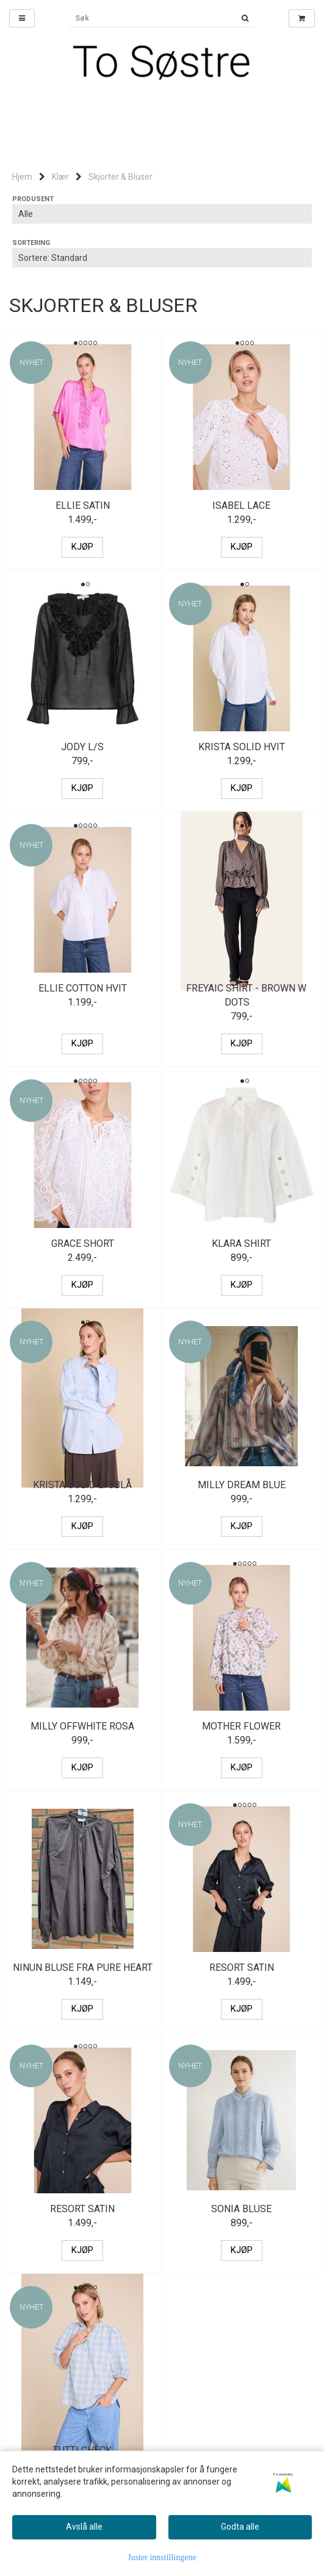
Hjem (22, 177)
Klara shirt (241, 1243)
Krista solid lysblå (82, 1485)
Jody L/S (82, 747)
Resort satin (241, 1967)
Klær (60, 177)
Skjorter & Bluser (120, 177)
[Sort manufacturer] (162, 214)
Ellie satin (83, 505)
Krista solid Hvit (241, 747)
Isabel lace (241, 505)
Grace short (82, 1243)
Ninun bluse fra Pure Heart (83, 1967)
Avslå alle (84, 2527)
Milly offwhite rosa (82, 1726)
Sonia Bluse (241, 2209)
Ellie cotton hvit (82, 988)
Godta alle (240, 2527)
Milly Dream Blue (242, 1485)
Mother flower (241, 1726)
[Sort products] (162, 258)
